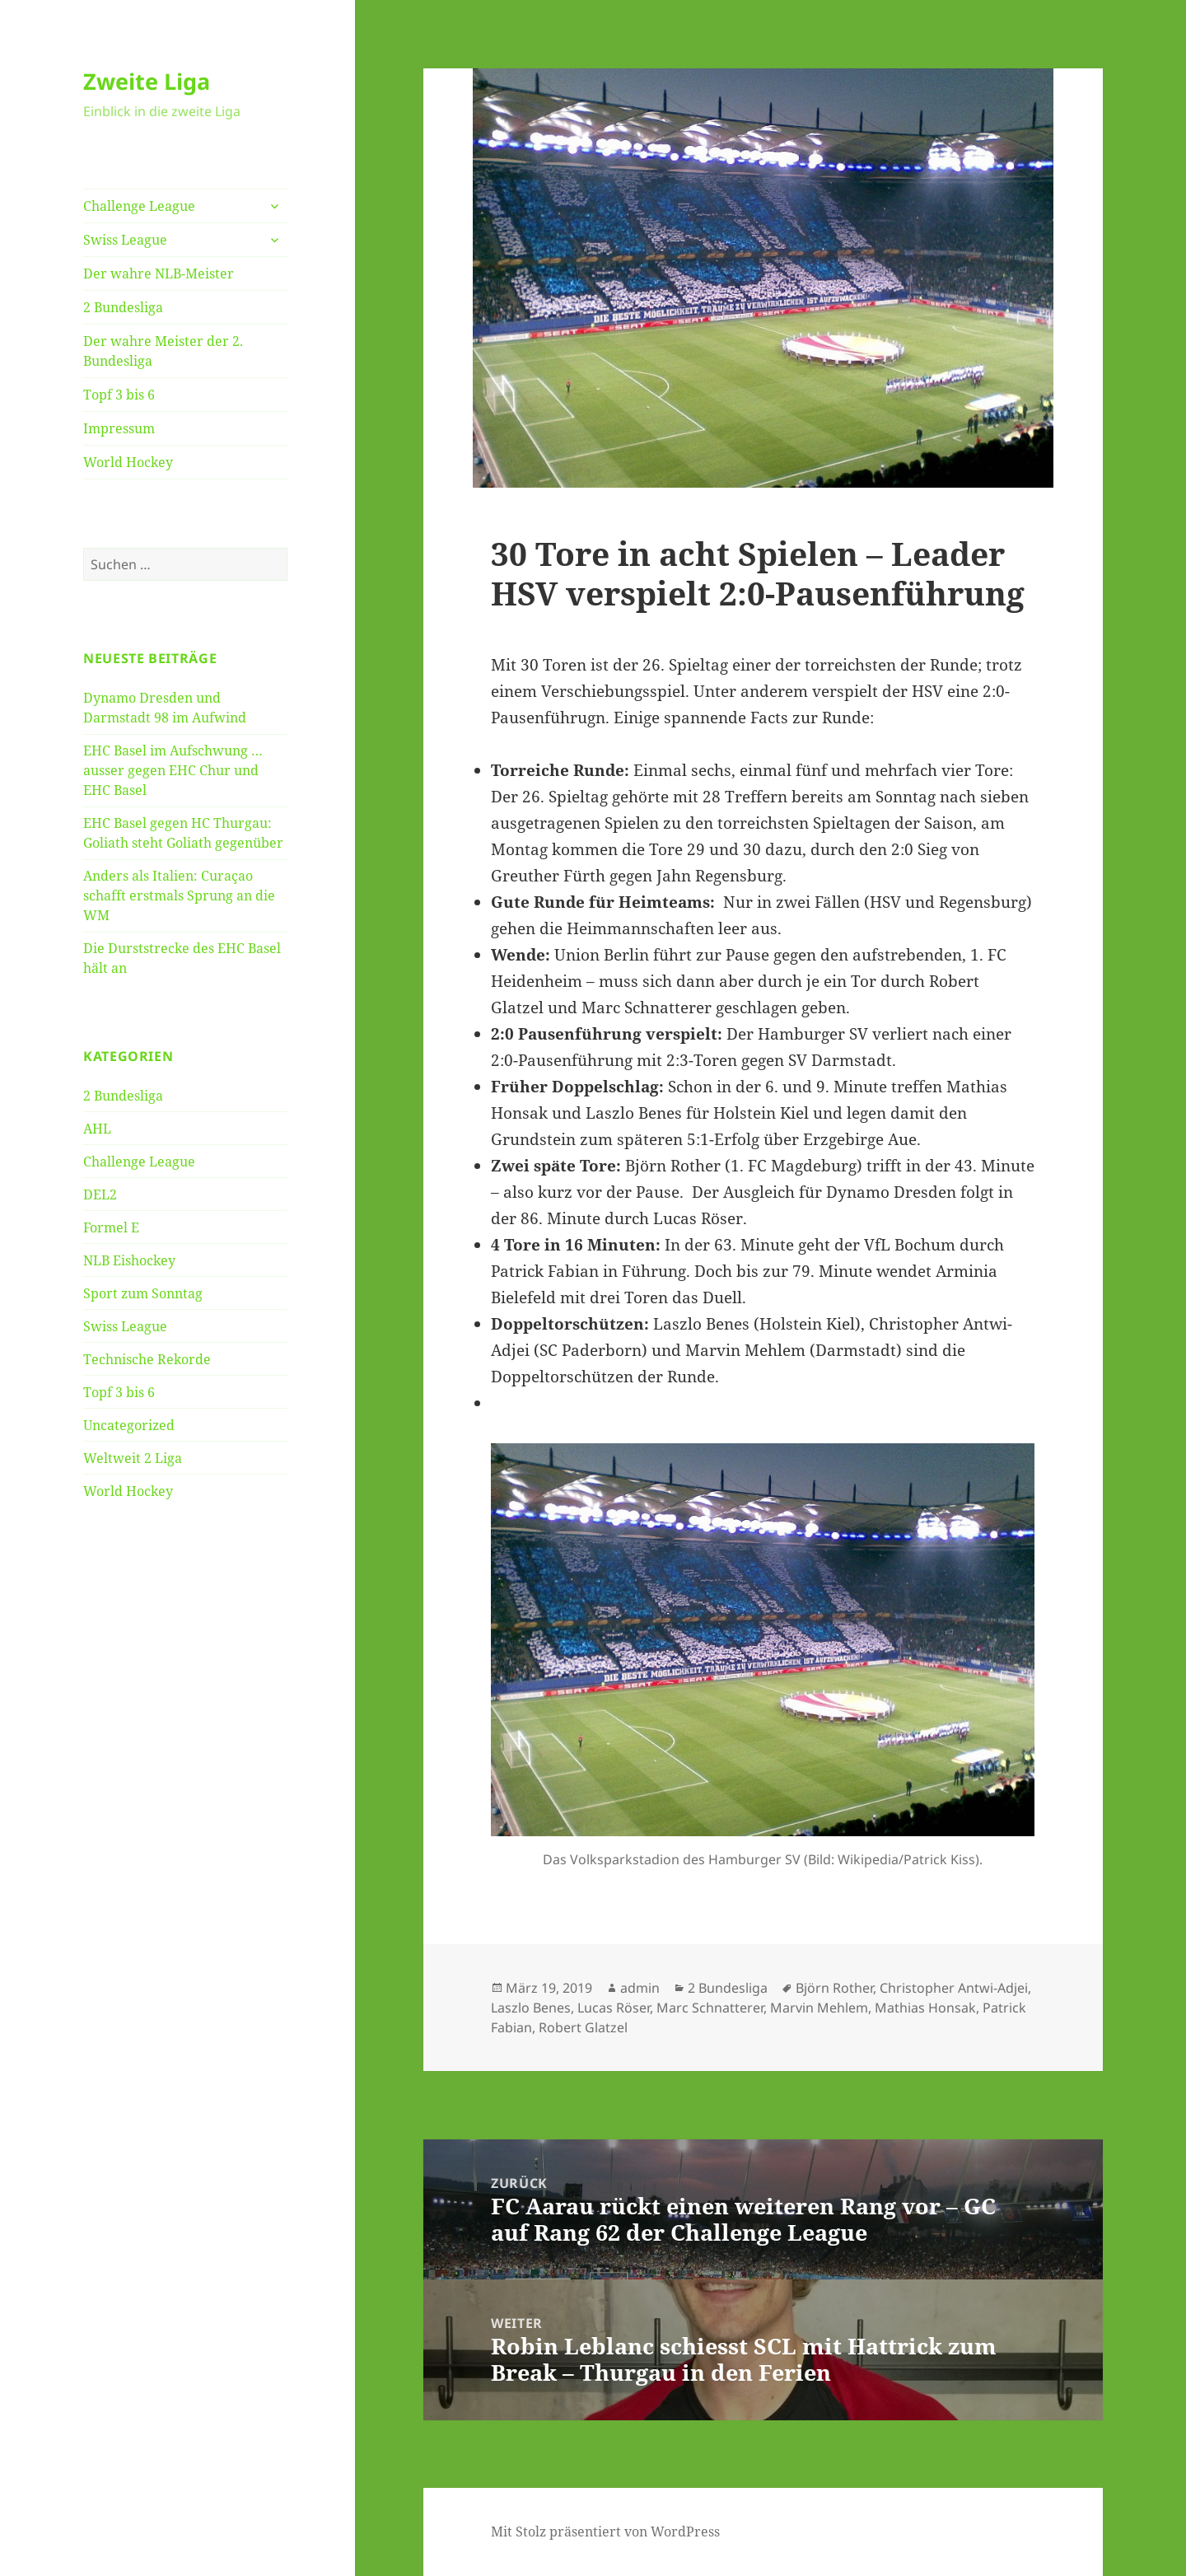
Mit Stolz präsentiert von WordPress (605, 2531)
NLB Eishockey (129, 1260)
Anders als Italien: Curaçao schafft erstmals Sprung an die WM (179, 895)
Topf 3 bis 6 (119, 395)
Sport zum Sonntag (143, 1293)
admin (640, 1988)
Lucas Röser (613, 2008)
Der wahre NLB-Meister (158, 273)
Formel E (111, 1227)
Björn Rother (834, 1988)
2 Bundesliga (123, 307)
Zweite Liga (146, 81)
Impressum (119, 428)
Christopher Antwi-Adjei (954, 1988)
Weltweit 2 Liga (132, 1458)
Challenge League (139, 206)
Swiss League (125, 240)
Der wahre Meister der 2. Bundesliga (163, 351)
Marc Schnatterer (709, 2008)
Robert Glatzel (583, 2027)
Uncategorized (129, 1425)
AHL (97, 1129)
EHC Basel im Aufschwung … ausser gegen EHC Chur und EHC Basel (173, 770)
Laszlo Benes (531, 2008)
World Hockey (128, 462)
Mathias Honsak (925, 2008)
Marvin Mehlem (819, 2008)
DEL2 (100, 1194)
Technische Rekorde (147, 1359)
